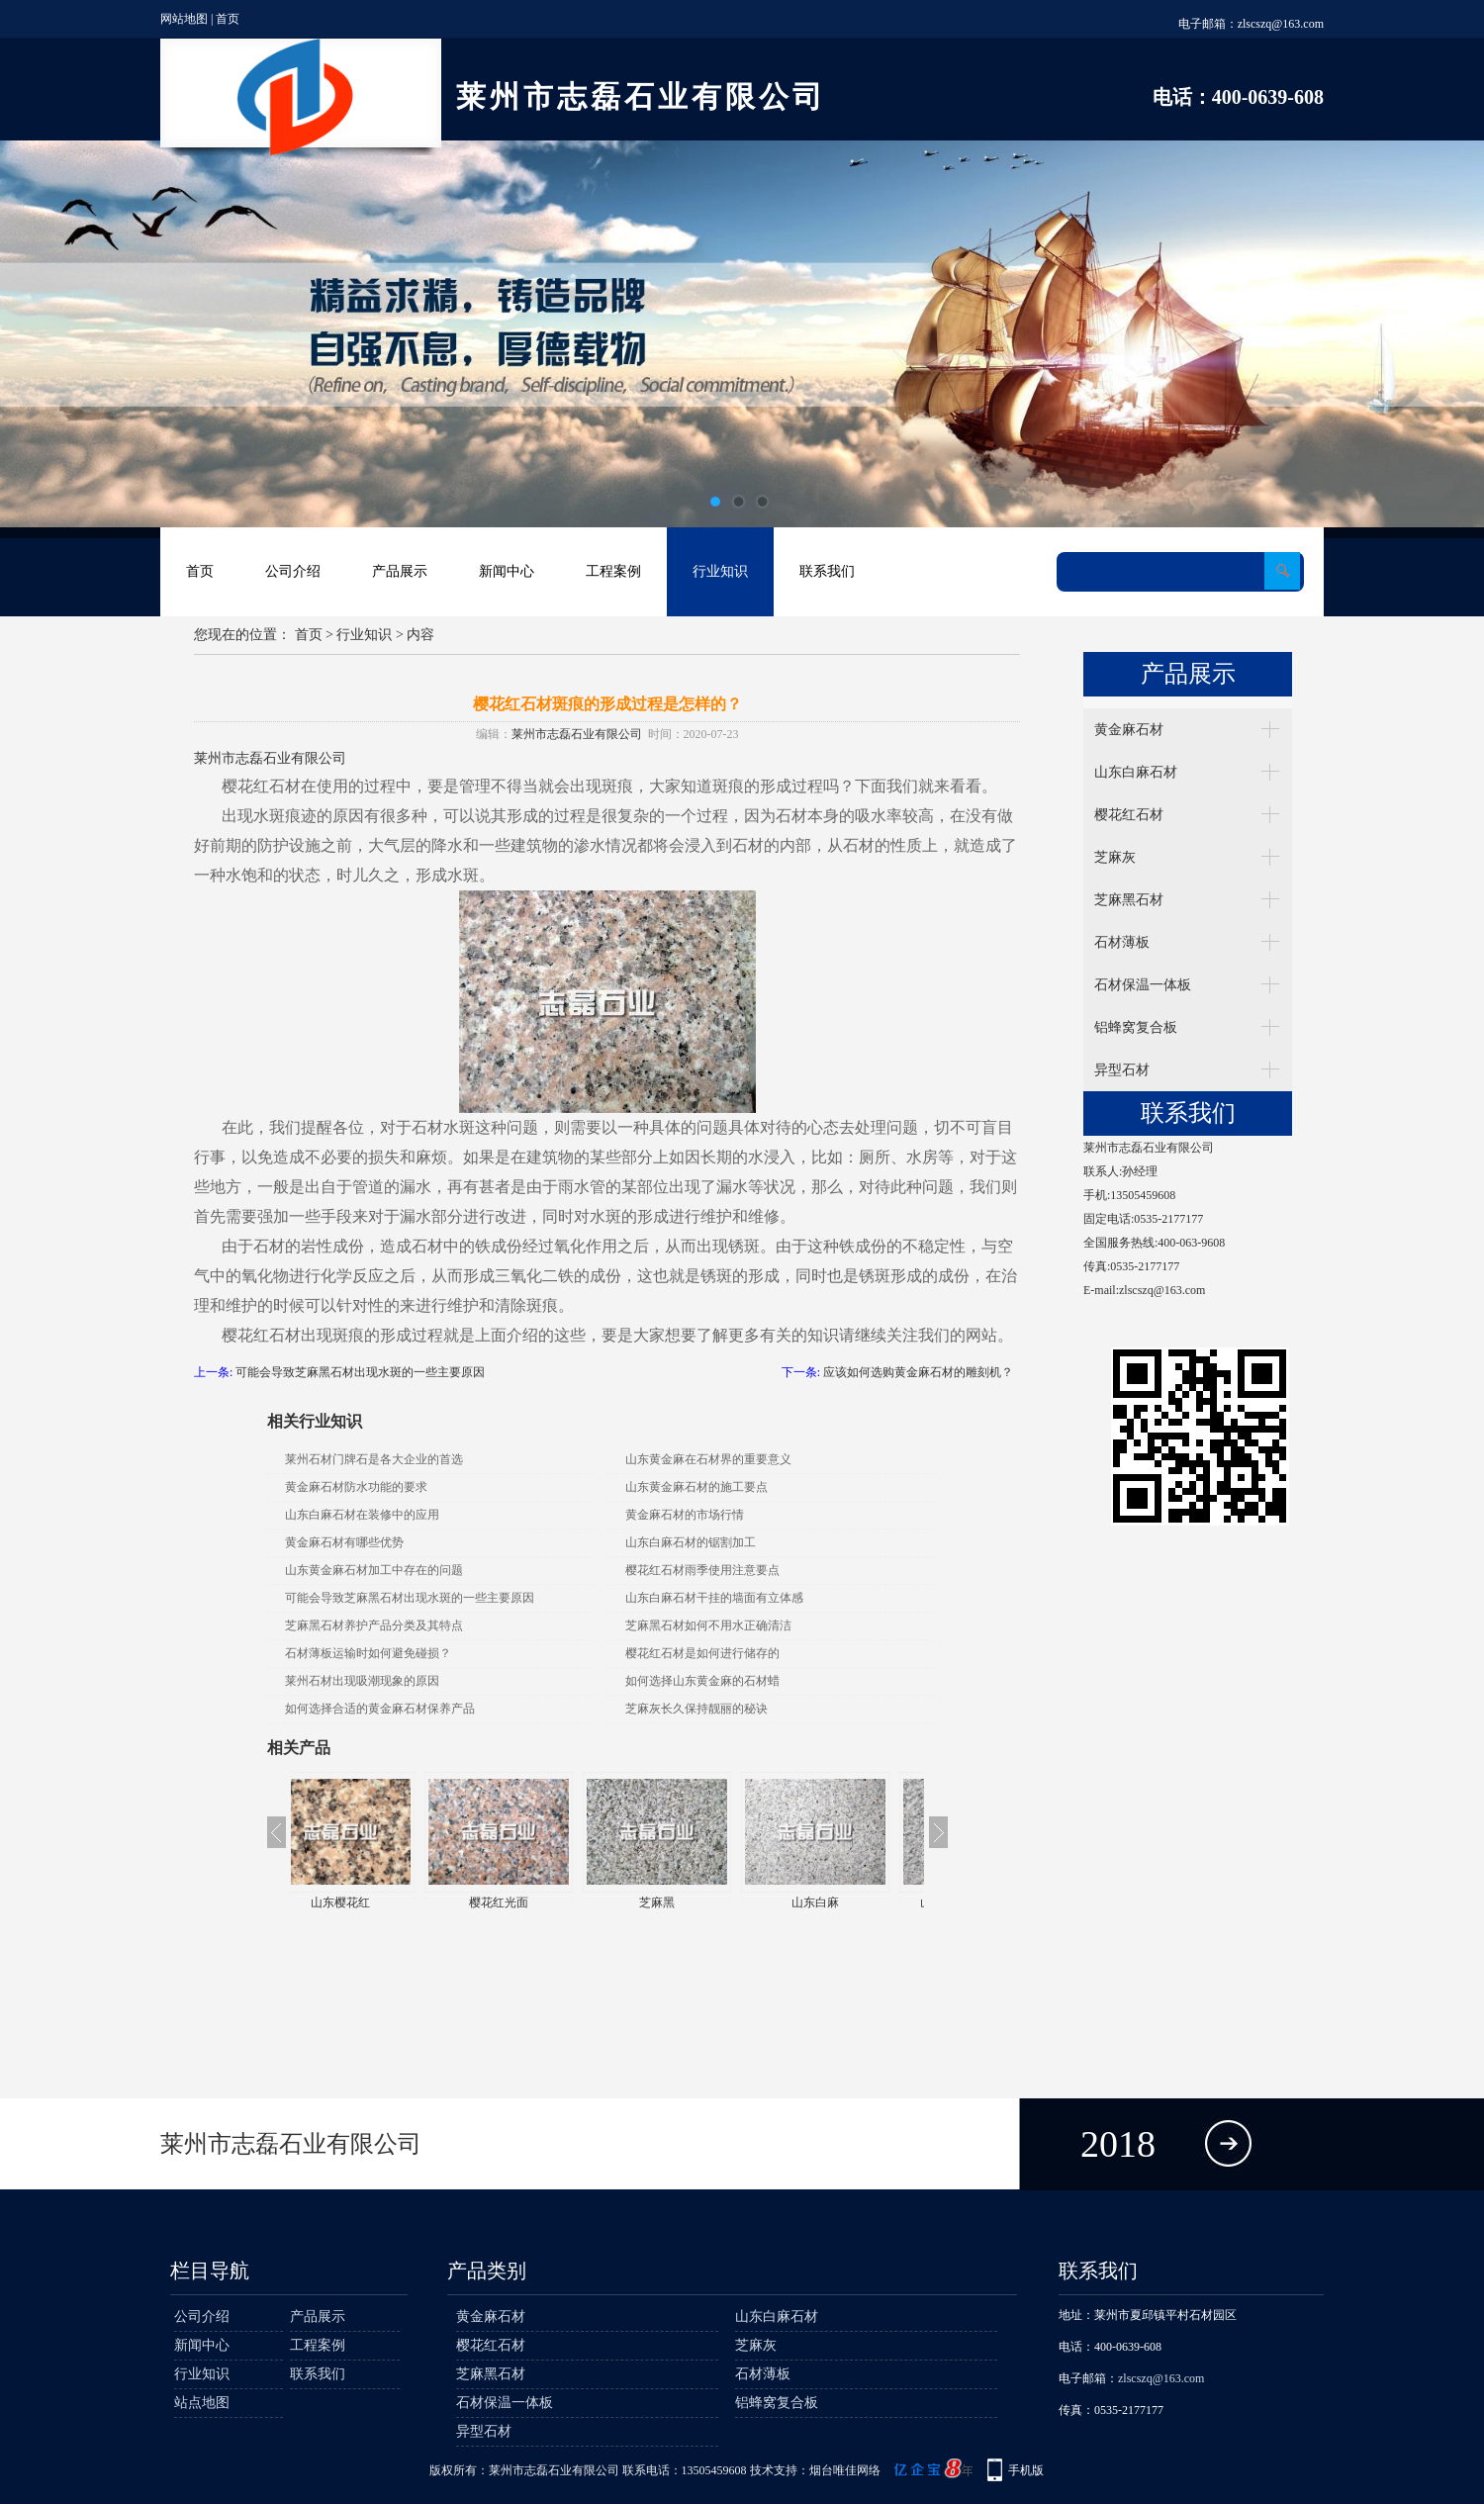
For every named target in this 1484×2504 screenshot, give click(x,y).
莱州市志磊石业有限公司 (576, 734)
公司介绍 (293, 571)
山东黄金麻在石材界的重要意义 (708, 1459)
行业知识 (720, 571)
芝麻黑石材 (1128, 899)
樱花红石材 (1128, 814)
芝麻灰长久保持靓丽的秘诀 (696, 1709)
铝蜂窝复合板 (1135, 1027)
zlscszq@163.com (1281, 24)
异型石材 (1122, 1070)
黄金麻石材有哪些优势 (344, 1542)
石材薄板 (1122, 942)
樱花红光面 (528, 1902)
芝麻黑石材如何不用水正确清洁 (708, 1625)
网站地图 (184, 19)
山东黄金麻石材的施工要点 (696, 1487)
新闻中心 (506, 571)
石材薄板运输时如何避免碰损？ (368, 1653)
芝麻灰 (1115, 857)
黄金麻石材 (1128, 729)
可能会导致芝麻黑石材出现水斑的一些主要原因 (360, 1372)
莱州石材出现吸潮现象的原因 (362, 1681)
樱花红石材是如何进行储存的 (702, 1653)
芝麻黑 (686, 1902)
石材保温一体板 (1142, 984)
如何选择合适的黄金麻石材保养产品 (380, 1709)
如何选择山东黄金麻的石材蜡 (702, 1681)
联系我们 (827, 571)
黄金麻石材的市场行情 (684, 1515)
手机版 (1026, 2470)
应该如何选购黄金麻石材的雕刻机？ (918, 1372)
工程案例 (613, 571)
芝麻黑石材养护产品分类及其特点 (374, 1625)
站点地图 (202, 2402)
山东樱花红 (370, 1902)
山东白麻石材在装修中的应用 (362, 1515)
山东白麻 (845, 1902)
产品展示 (399, 571)
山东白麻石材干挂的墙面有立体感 (714, 1598)
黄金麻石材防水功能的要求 (356, 1487)
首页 (227, 19)
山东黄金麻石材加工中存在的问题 (374, 1570)
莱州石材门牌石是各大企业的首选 (374, 1459)
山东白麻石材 (1135, 772)
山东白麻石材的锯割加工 (690, 1542)
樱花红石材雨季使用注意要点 (702, 1570)
